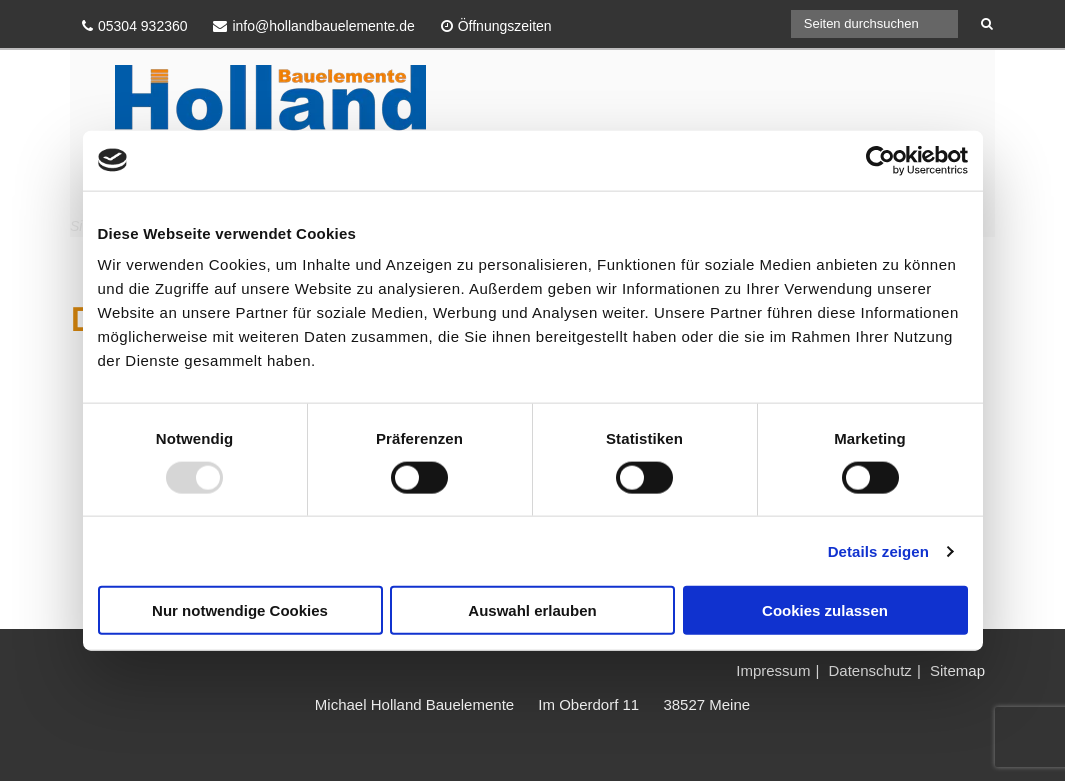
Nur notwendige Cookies (240, 610)
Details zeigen (878, 550)
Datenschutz (869, 670)
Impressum (773, 670)
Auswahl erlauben (532, 610)
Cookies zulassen (825, 610)
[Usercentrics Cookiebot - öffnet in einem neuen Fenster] (880, 160)
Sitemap (957, 670)
